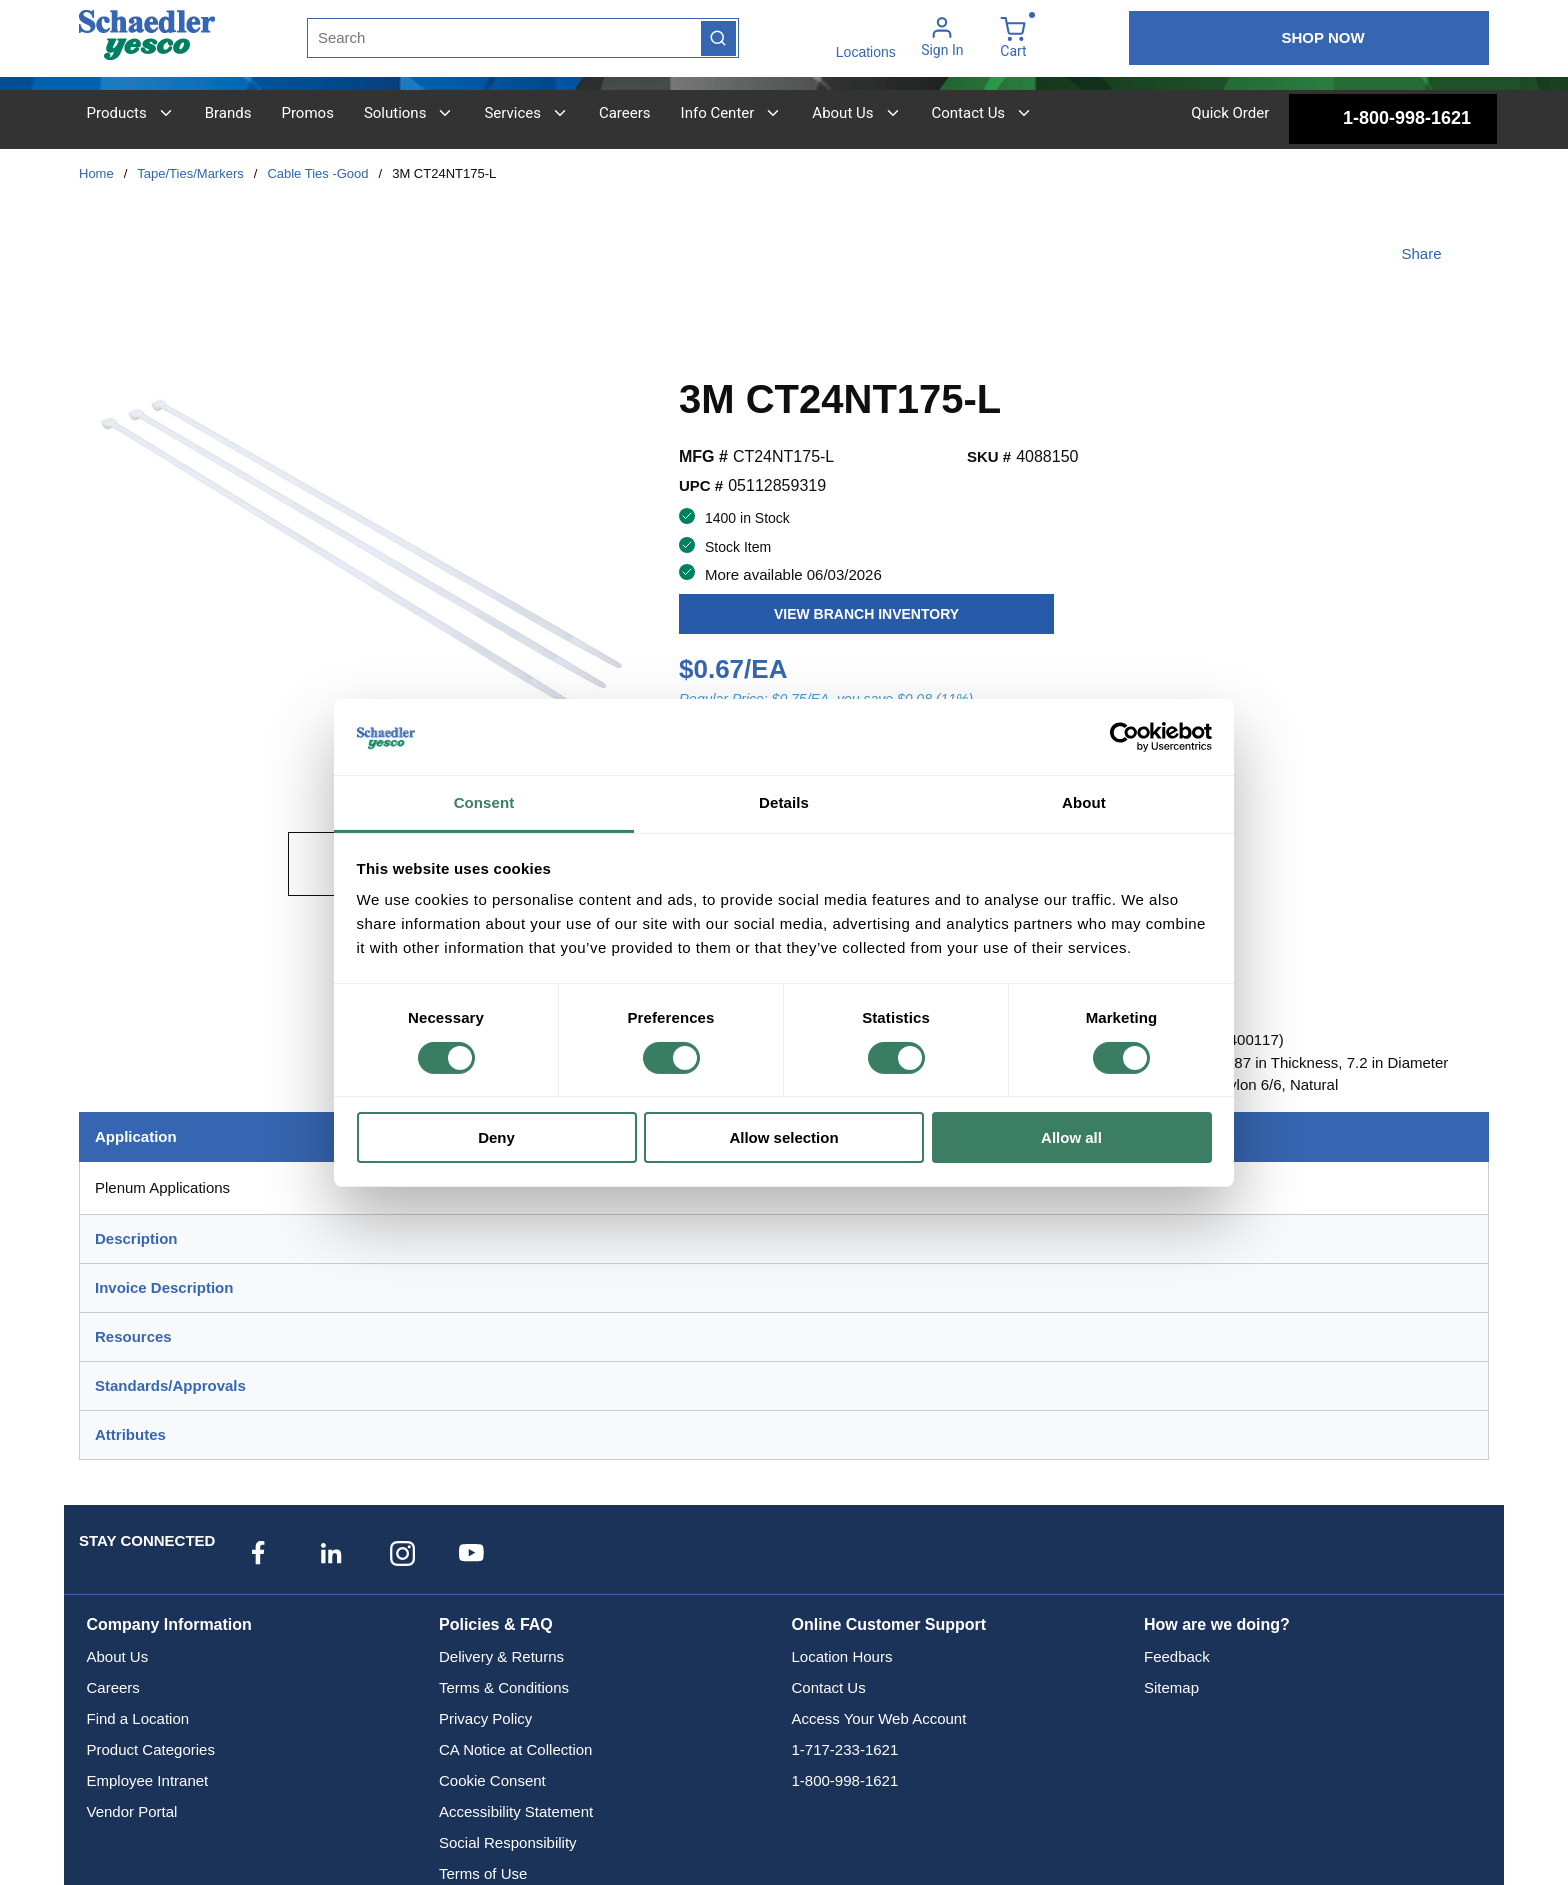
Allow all (1071, 1137)
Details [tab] (784, 802)
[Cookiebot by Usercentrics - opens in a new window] (1124, 737)
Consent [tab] (484, 802)
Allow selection (783, 1137)
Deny (496, 1137)
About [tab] (1084, 802)
